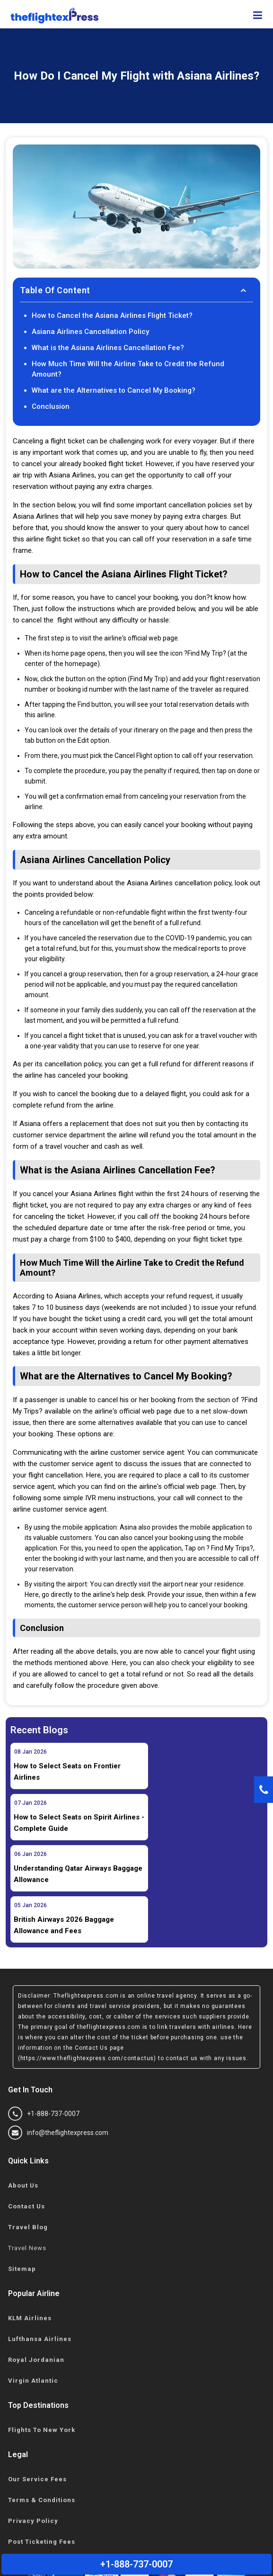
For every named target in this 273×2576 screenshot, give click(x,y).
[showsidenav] (257, 15)
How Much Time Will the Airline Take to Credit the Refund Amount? (128, 369)
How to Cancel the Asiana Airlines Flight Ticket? (112, 315)
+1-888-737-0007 (43, 2011)
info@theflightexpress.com (58, 2030)
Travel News (27, 2145)
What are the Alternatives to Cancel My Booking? (115, 390)
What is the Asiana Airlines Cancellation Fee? (108, 347)
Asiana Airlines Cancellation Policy (90, 331)
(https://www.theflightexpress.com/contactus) (87, 1956)
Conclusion (51, 406)
